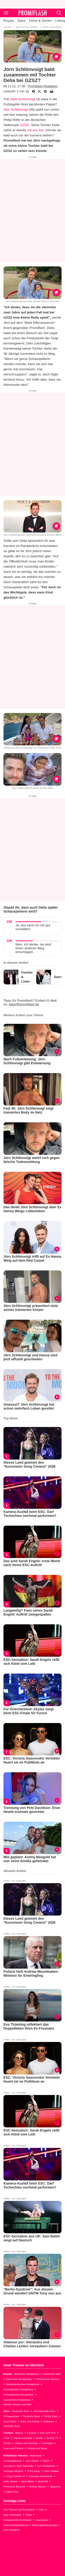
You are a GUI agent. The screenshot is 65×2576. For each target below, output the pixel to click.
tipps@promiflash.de (24, 1004)
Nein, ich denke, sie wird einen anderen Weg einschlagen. (33, 948)
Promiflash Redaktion (43, 86)
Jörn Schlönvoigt (15, 109)
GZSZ (24, 125)
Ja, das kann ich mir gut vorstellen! (32, 927)
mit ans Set (35, 130)
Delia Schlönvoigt (22, 99)
